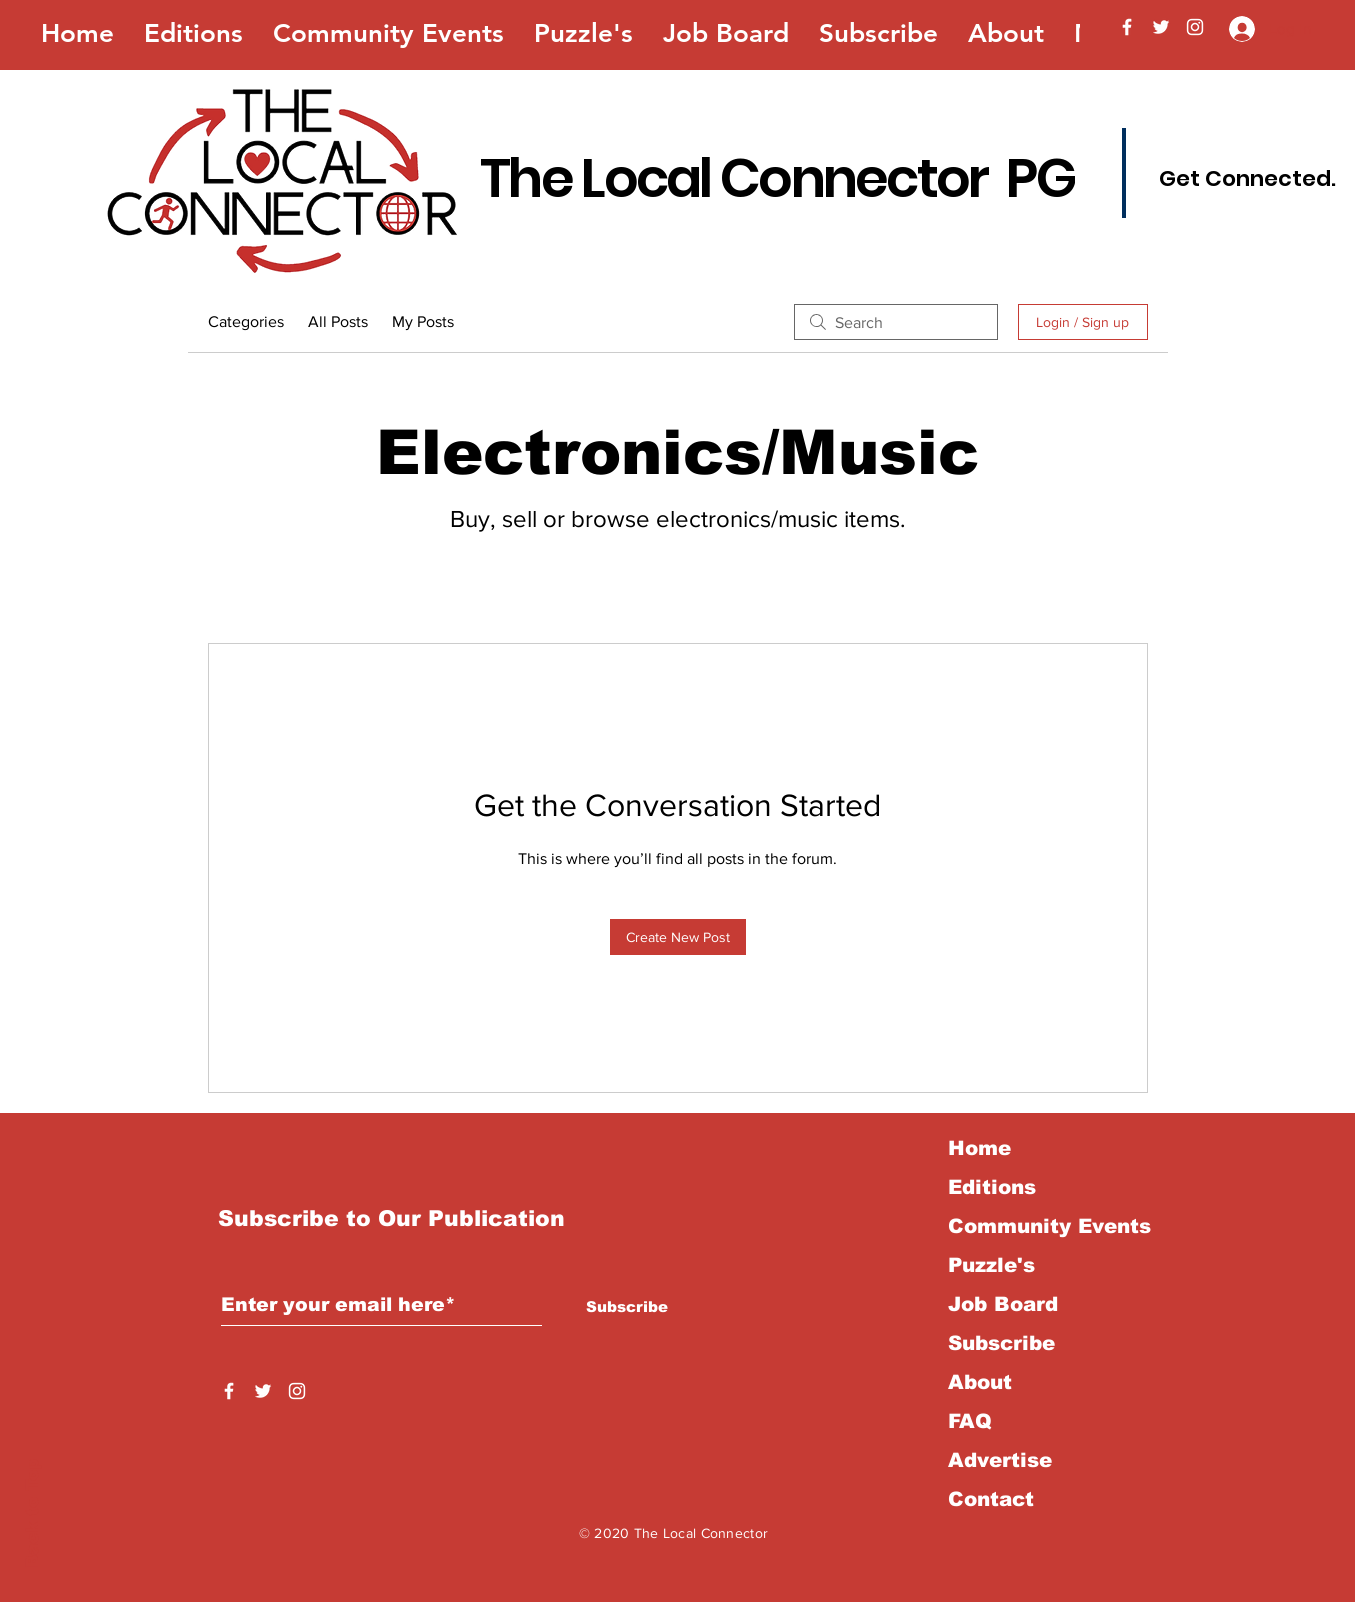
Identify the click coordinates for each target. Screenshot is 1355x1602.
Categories (246, 321)
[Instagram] (1195, 27)
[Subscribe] (627, 1306)
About (980, 1382)
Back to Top (32, 1513)
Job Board (1003, 1304)
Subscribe (1001, 1343)
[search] (896, 322)
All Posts (338, 321)
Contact (991, 1499)
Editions (992, 1187)
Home (979, 1148)
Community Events (1049, 1226)
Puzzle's (991, 1265)
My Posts (423, 321)
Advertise (1000, 1460)
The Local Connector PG (777, 178)
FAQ (970, 1421)
